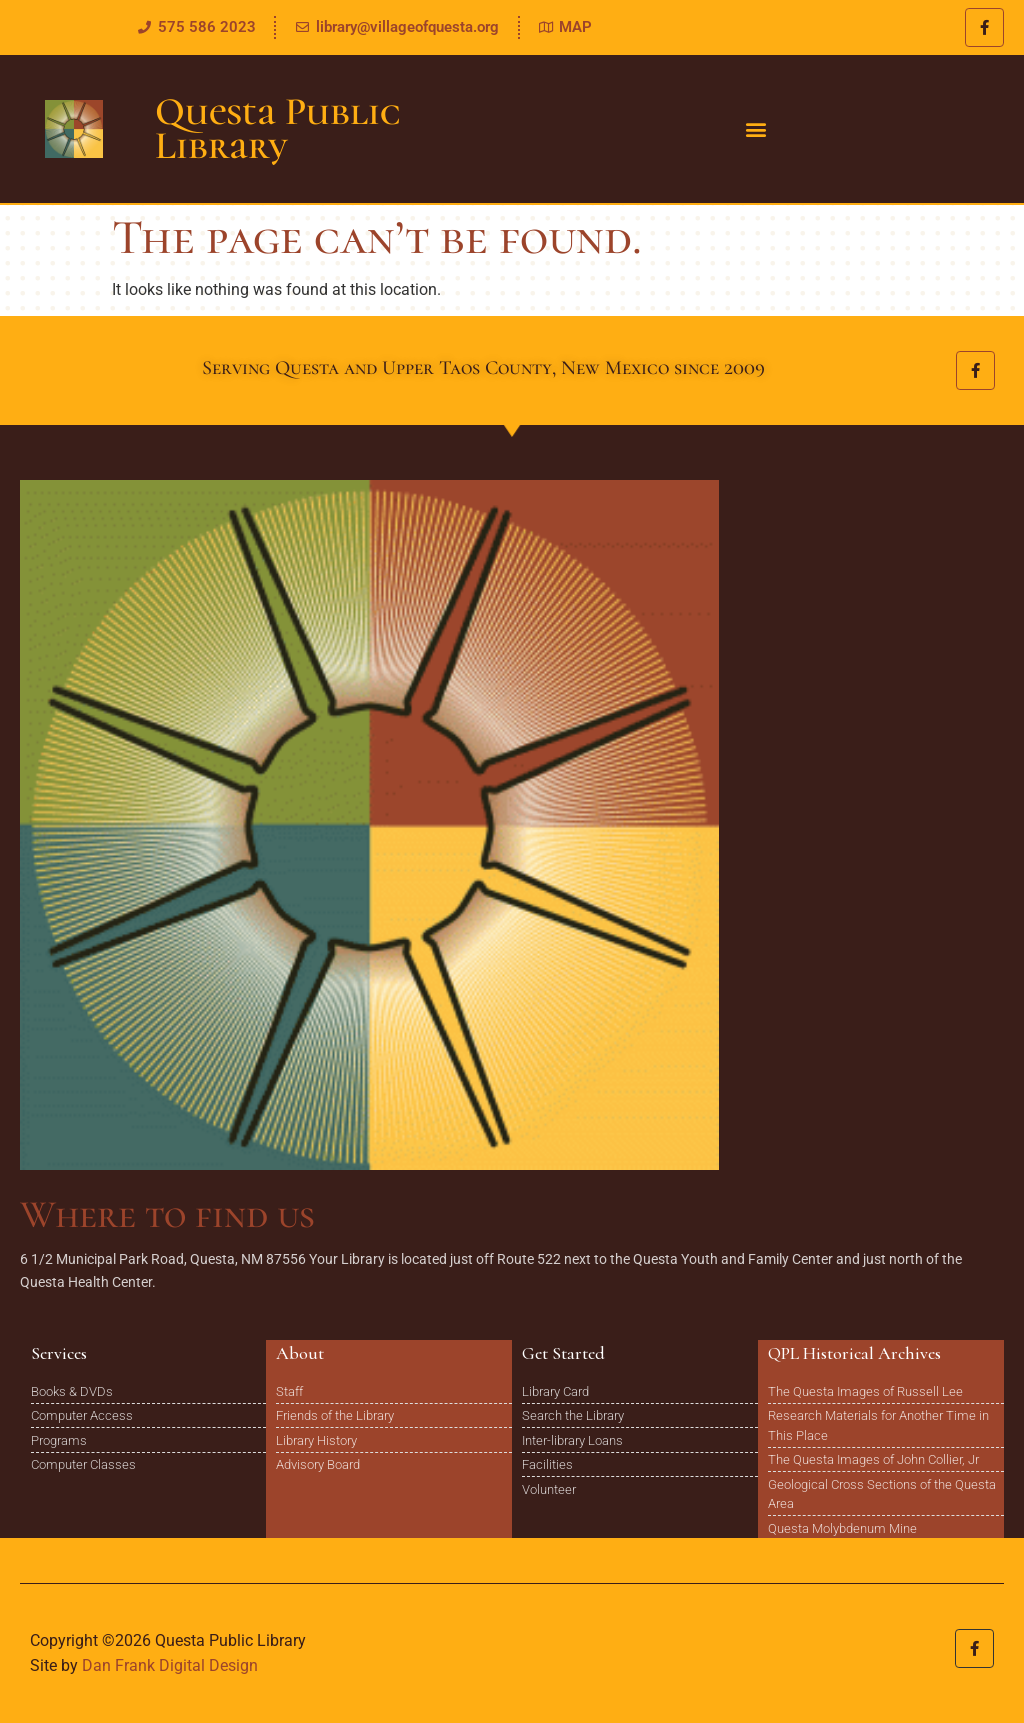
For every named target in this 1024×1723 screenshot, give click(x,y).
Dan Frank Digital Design (170, 1665)
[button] (756, 129)
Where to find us (167, 1214)
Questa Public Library (278, 128)
